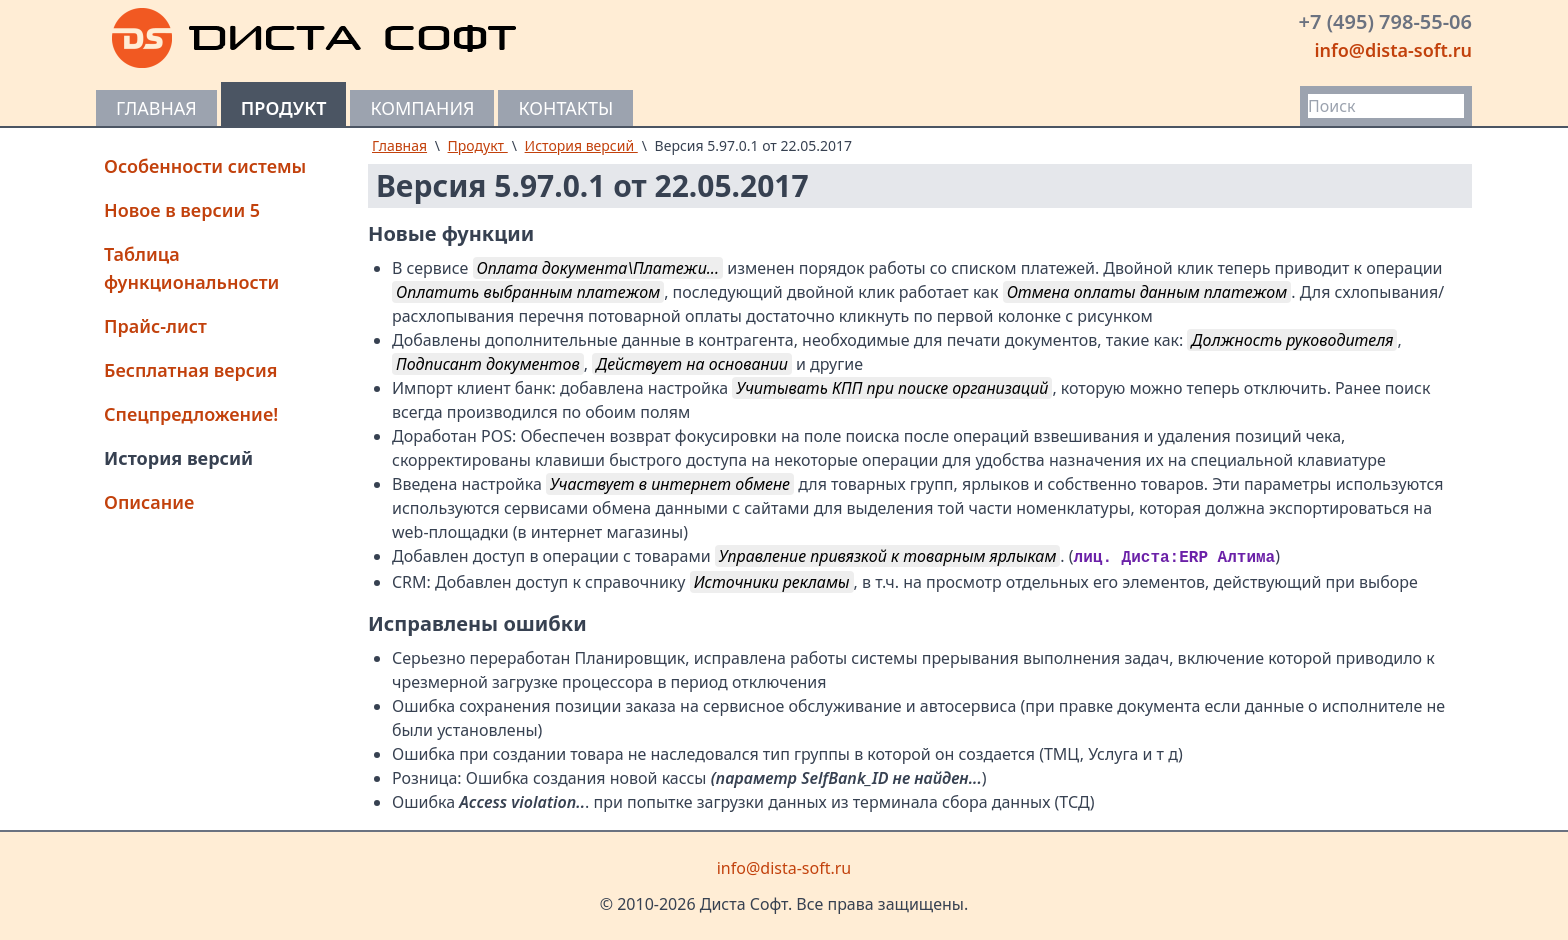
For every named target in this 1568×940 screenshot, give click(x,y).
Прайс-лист (155, 326)
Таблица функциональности (191, 268)
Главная (156, 108)
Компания (422, 108)
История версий (178, 458)
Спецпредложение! (191, 414)
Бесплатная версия (191, 370)
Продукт (284, 108)
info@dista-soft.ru (1393, 50)
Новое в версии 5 (182, 210)
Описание (149, 502)
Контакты (565, 108)
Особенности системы (205, 166)
